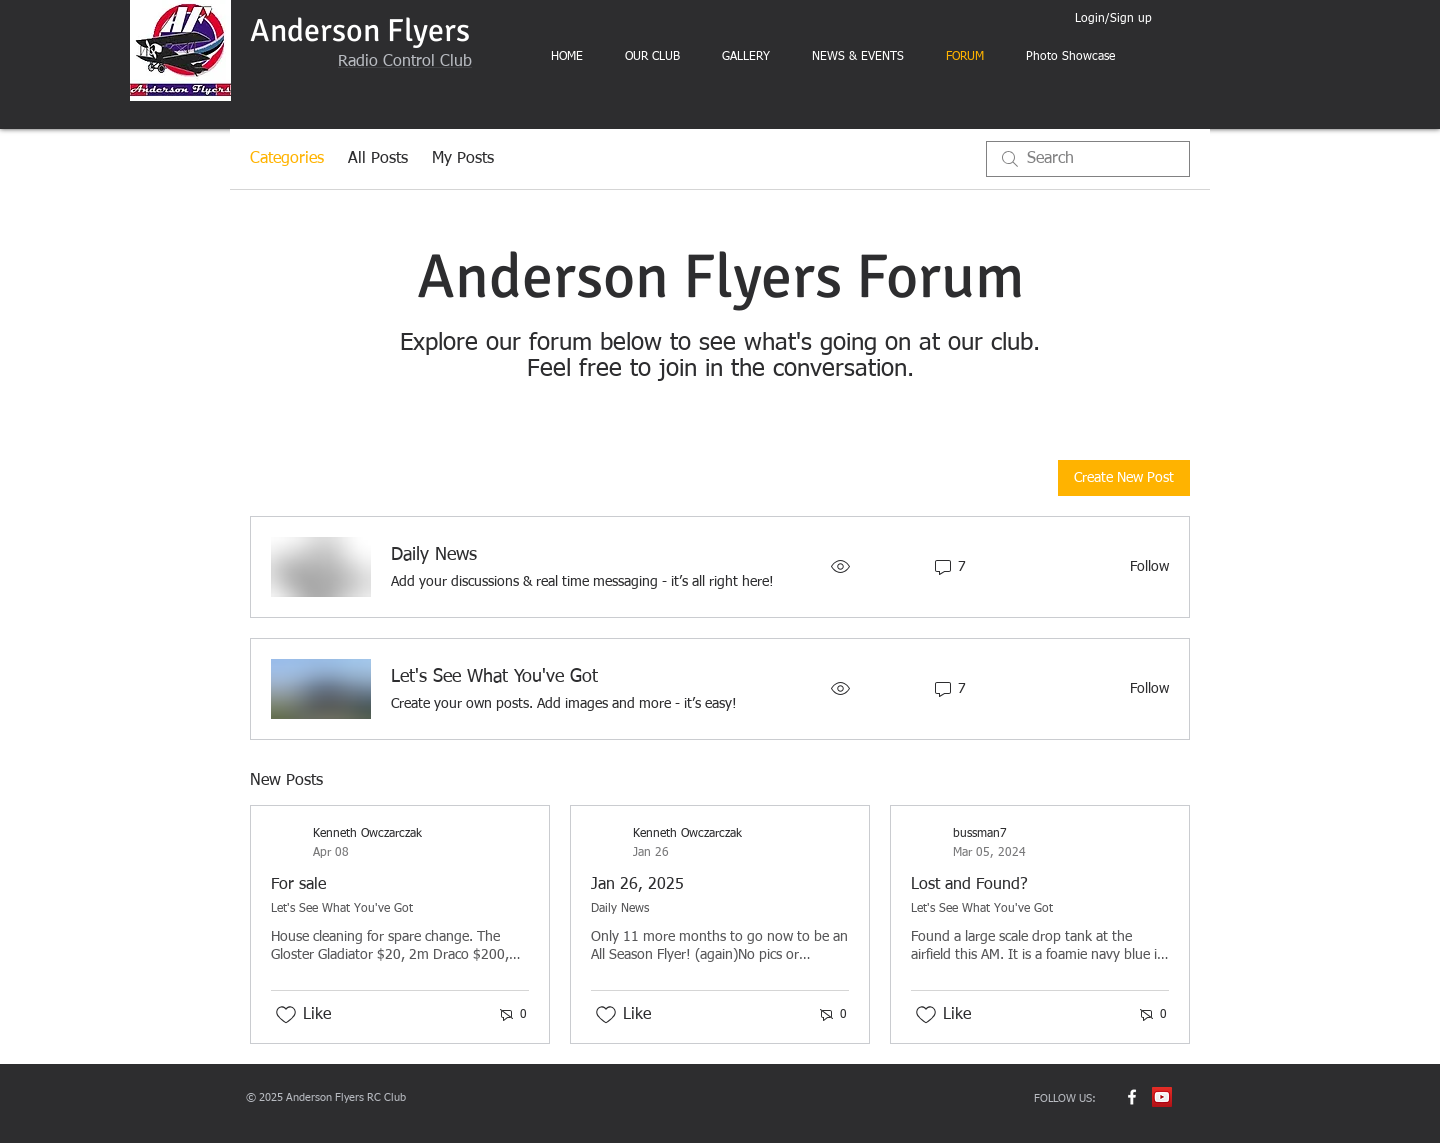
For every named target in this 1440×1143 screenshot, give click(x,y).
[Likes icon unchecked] (286, 1015)
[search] (1088, 159)
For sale (298, 885)
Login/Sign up (1113, 19)
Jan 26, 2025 (637, 885)
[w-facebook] (1132, 1097)
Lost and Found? (969, 885)
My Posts (463, 159)
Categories (287, 159)
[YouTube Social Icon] (1162, 1097)
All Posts (378, 159)
